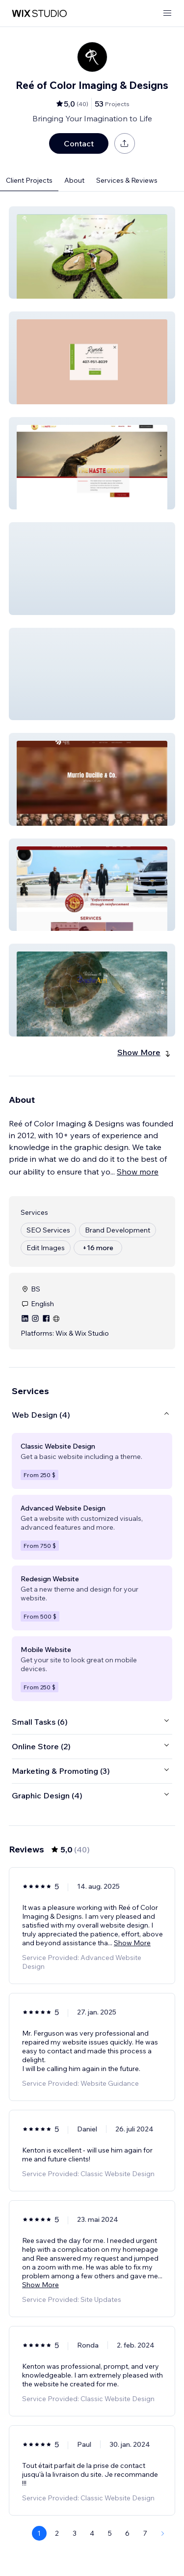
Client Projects (29, 180)
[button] (92, 252)
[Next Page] (163, 2533)
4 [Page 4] (92, 2533)
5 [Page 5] (110, 2533)
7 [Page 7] (145, 2533)
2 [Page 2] (57, 2533)
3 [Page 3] (75, 2533)
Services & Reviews (127, 180)
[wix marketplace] (39, 13)
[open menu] (167, 13)
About (74, 180)
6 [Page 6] (127, 2533)
